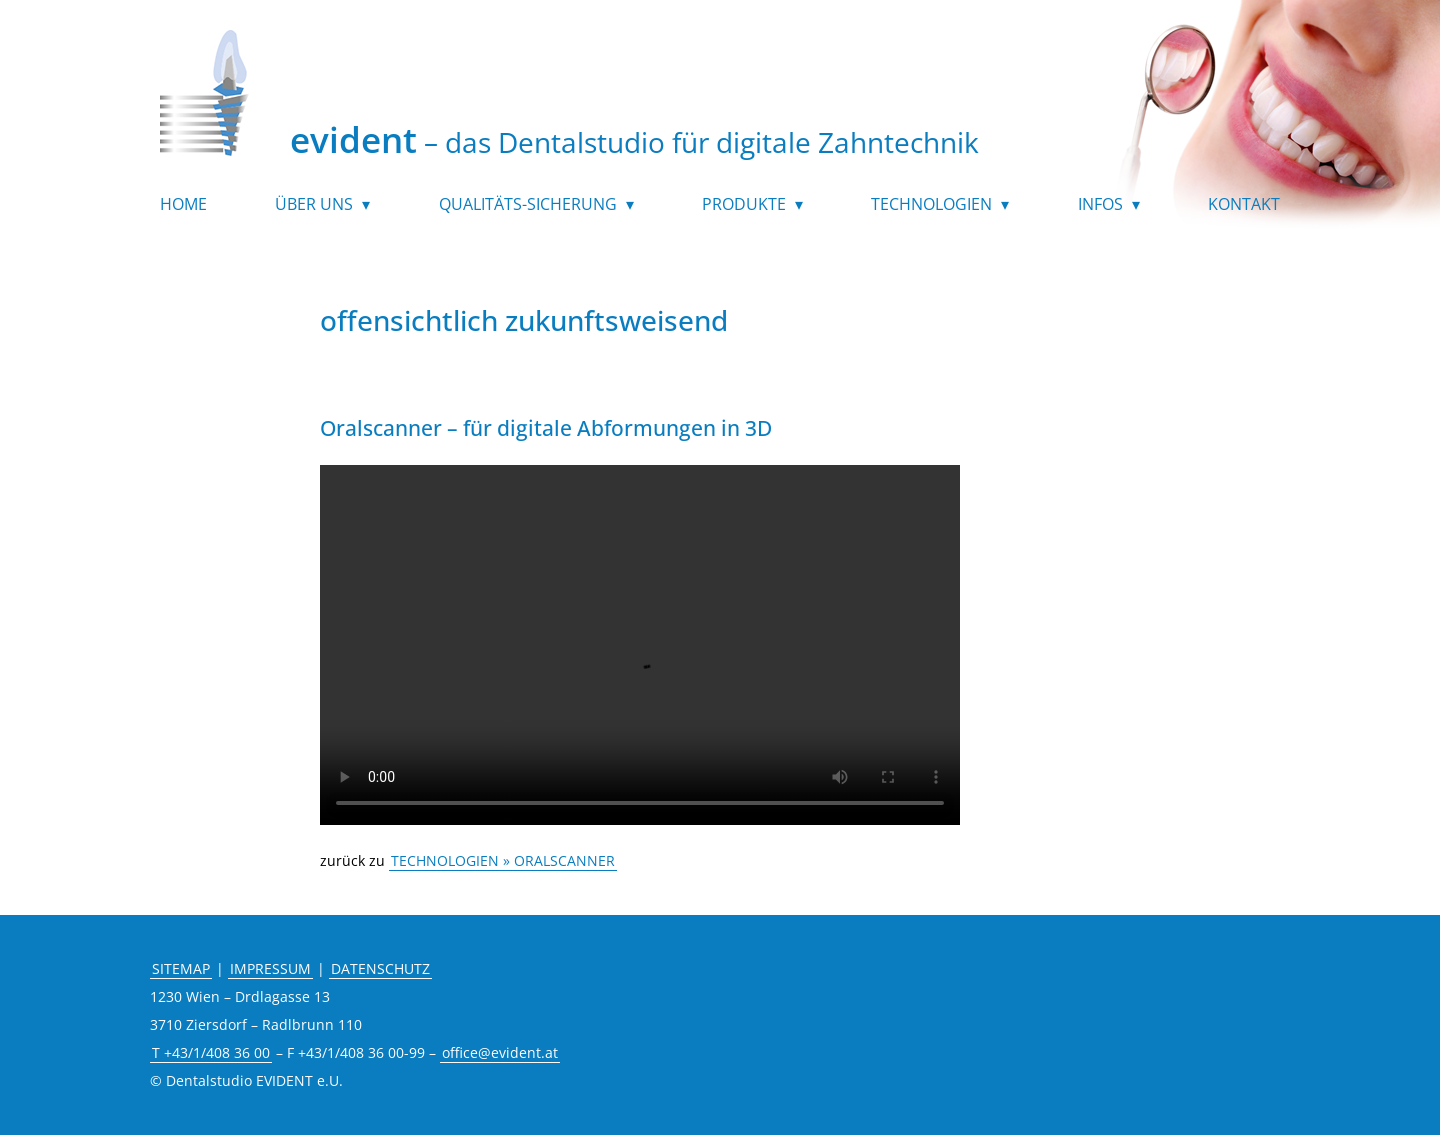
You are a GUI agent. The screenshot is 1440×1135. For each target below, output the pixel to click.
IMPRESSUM (270, 968)
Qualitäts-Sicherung (528, 206)
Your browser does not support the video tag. (640, 655)
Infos (1100, 206)
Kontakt (1244, 206)
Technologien (931, 206)
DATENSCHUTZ (380, 968)
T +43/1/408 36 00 (211, 1052)
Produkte (744, 206)
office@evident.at (500, 1052)
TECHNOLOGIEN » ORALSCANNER (503, 860)
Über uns (314, 206)
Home (183, 206)
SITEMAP (181, 968)
